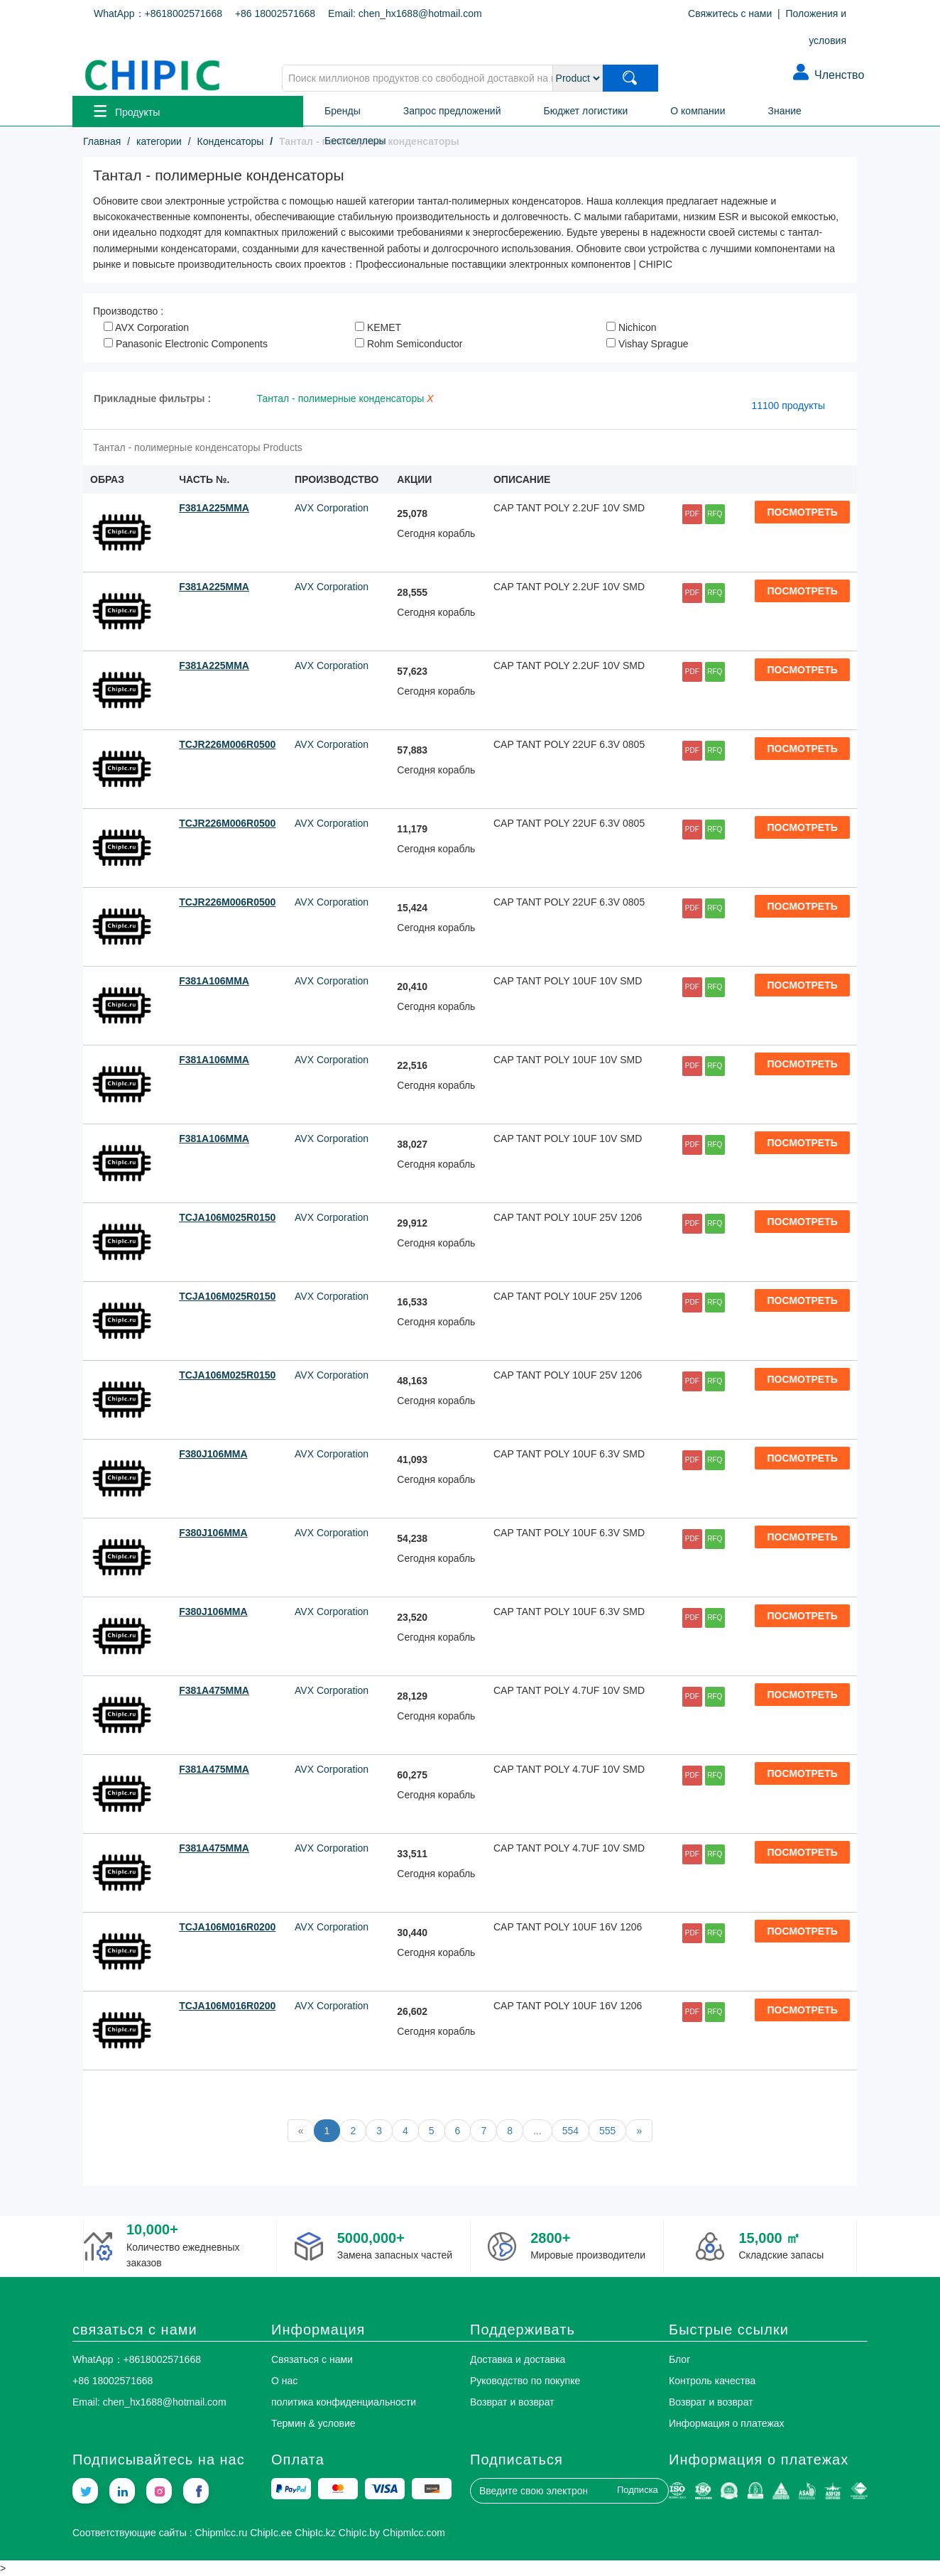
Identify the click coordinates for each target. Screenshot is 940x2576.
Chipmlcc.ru (221, 2532)
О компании (697, 110)
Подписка (637, 2489)
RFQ (714, 514)
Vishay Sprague (647, 343)
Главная (102, 141)
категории (159, 141)
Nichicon (631, 327)
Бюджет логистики (586, 110)
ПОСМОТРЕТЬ (802, 512)
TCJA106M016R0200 (227, 1927)
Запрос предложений (452, 110)
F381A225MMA (214, 507)
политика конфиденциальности (343, 2402)
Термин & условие (313, 2423)
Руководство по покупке (525, 2380)
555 (607, 2130)
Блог (679, 2359)
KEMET (378, 327)
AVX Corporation (146, 327)
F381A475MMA (214, 1690)
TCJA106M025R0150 (227, 1217)
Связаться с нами (312, 2359)
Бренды (342, 110)
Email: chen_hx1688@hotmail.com (405, 13)
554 (570, 2130)
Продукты (127, 111)
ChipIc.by (359, 2532)
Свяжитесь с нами (730, 13)
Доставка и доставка (517, 2359)
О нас (284, 2380)
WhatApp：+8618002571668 (158, 13)
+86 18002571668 (275, 13)
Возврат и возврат (512, 2402)
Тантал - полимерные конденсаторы (350, 398)
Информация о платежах (727, 2423)
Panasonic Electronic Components (186, 343)
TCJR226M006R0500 (227, 744)
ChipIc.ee (271, 2532)
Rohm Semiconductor (409, 343)
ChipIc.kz (315, 2532)
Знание (785, 110)
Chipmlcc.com (414, 2532)
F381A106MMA (214, 981)
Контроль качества (712, 2380)
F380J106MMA (213, 1454)
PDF (692, 514)
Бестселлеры (355, 140)
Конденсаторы (230, 141)
